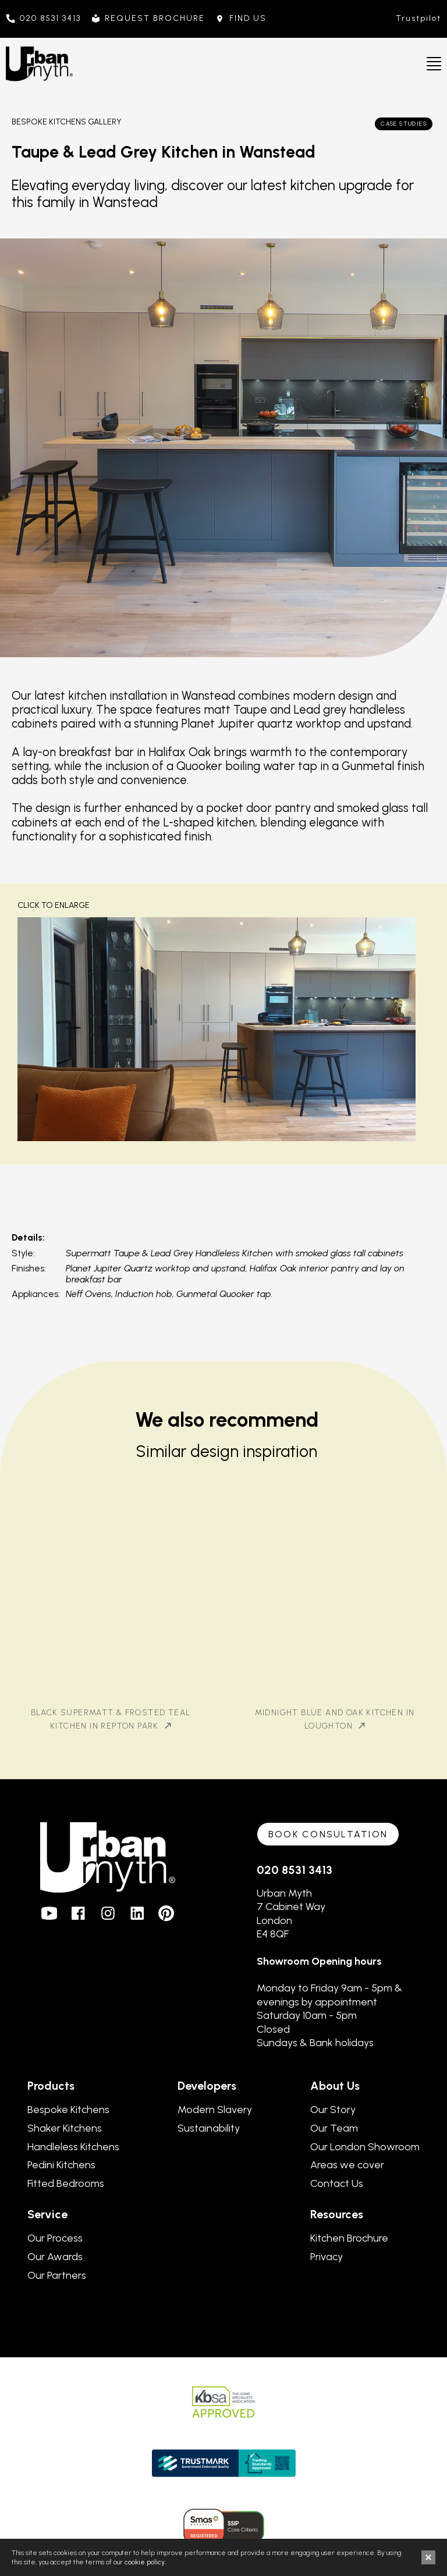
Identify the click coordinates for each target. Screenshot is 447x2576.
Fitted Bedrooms (65, 2183)
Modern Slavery (215, 2109)
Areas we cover (347, 2164)
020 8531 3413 (50, 18)
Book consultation (328, 1834)
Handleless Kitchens (73, 2146)
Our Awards (55, 2256)
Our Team (334, 2128)
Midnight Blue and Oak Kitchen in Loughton (335, 1719)
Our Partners (56, 2275)
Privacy (326, 2256)
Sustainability (209, 2128)
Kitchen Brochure (349, 2238)
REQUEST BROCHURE (154, 18)
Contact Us (336, 2183)
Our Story (333, 2109)
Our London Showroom (365, 2146)
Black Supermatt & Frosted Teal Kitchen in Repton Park (111, 1719)
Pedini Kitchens (61, 2164)
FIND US (248, 18)
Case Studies (404, 123)
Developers (207, 2086)
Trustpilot (418, 18)
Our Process (55, 2238)
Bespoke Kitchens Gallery (67, 122)
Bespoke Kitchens (68, 2109)
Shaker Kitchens (64, 2128)
